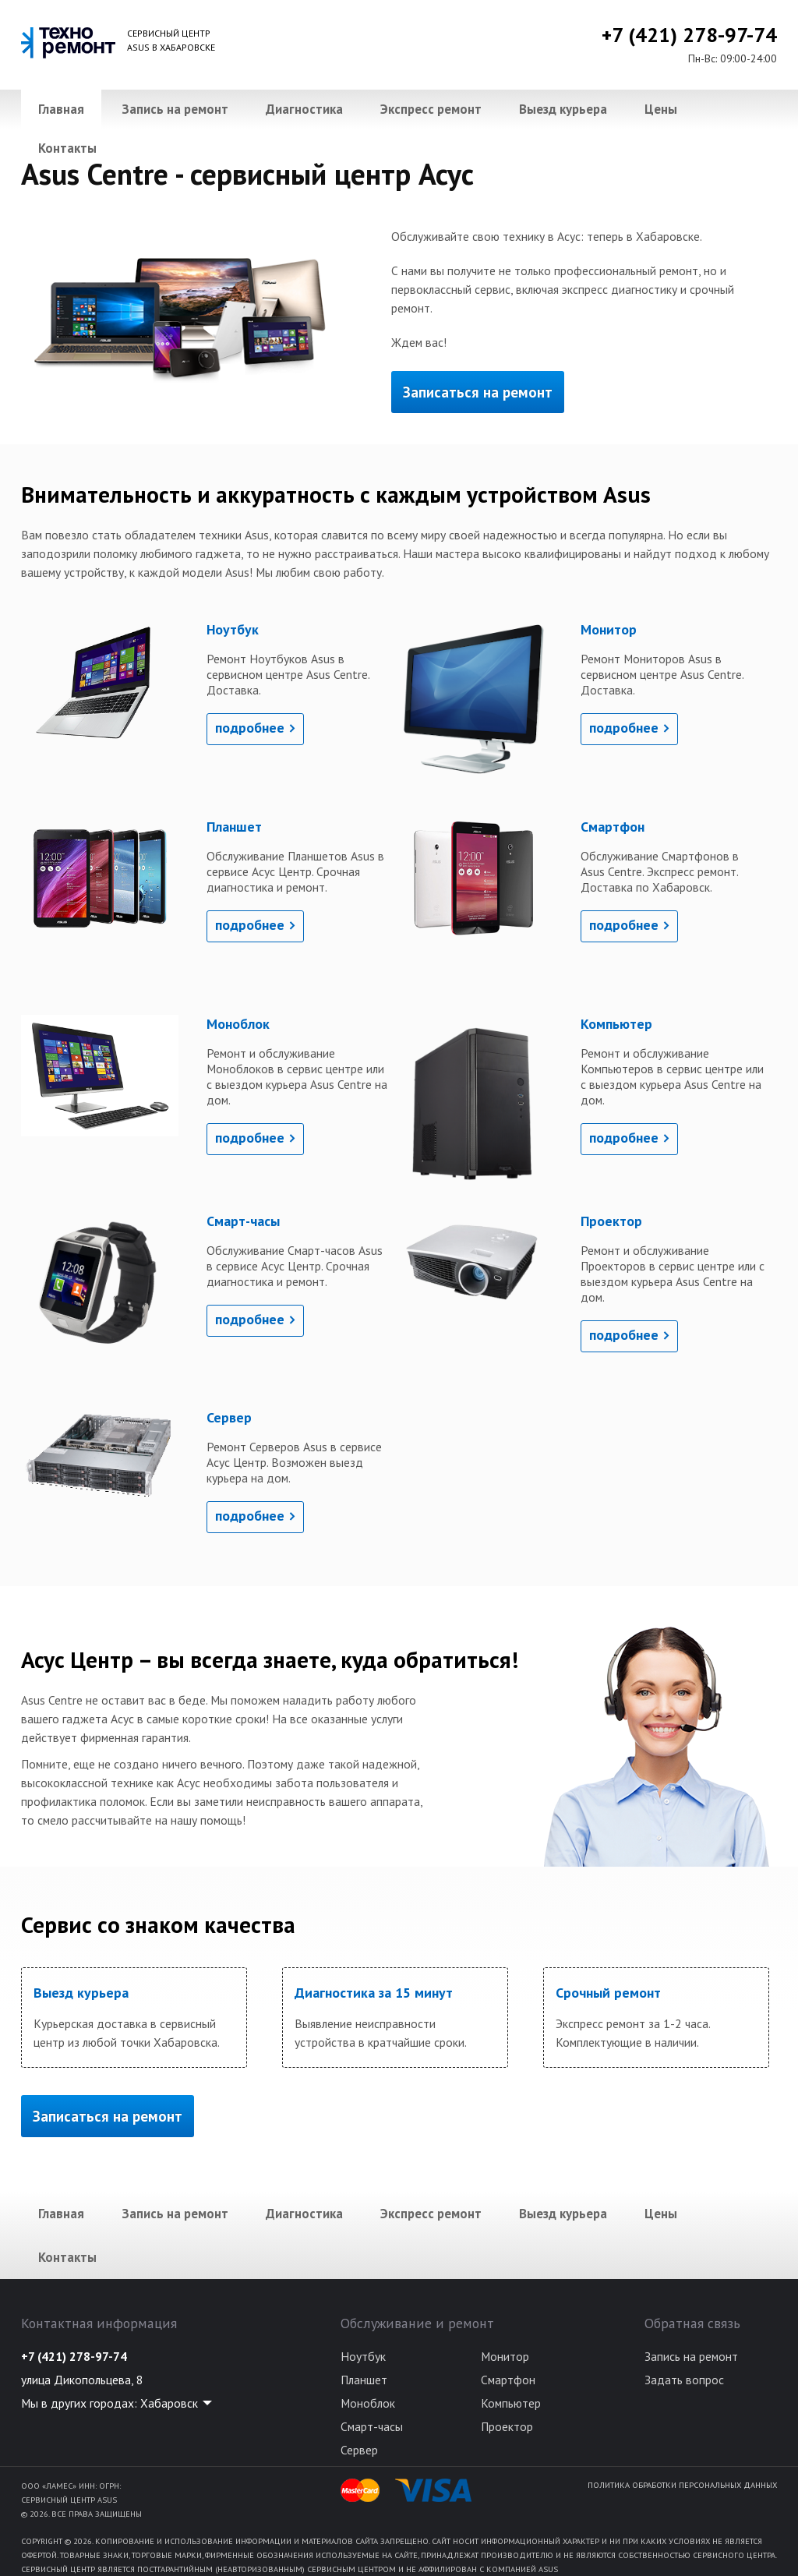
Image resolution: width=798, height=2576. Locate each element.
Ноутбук (363, 2356)
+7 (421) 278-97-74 (689, 35)
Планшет (364, 2379)
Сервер (359, 2450)
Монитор (505, 2356)
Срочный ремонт (608, 1993)
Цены (660, 109)
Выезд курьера (563, 109)
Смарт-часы (372, 2426)
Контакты (67, 148)
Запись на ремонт (175, 109)
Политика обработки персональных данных (682, 2484)
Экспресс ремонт (431, 109)
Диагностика (304, 109)
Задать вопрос (684, 2379)
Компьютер (511, 2403)
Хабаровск (169, 2403)
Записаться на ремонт (478, 392)
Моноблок (368, 2403)
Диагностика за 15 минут (374, 1993)
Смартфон (508, 2379)
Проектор (507, 2426)
